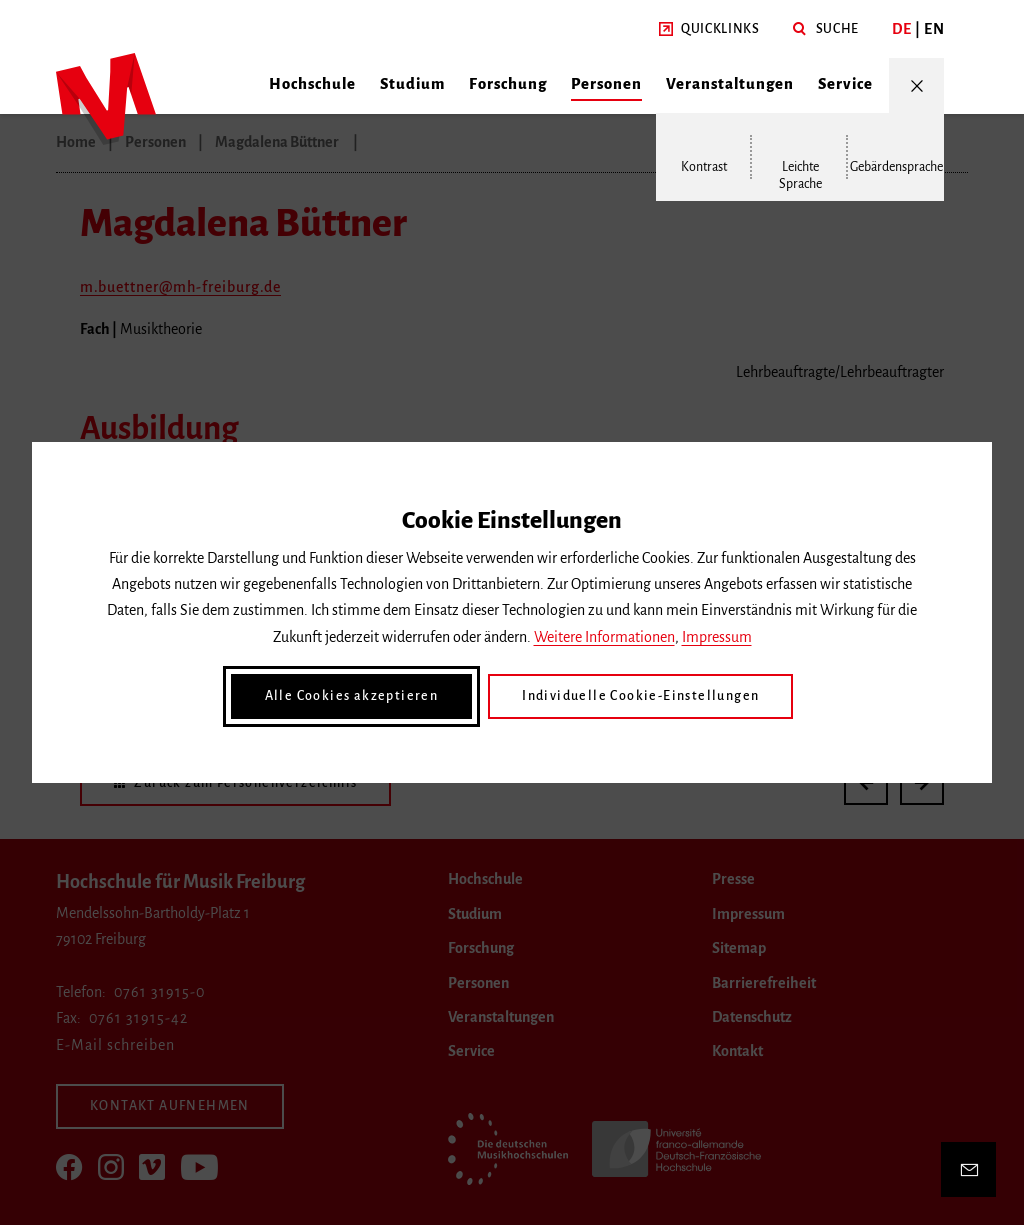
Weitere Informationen (604, 637)
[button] (709, 29)
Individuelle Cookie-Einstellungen (640, 696)
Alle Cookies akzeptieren (352, 696)
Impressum (717, 637)
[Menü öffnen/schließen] (916, 85)
